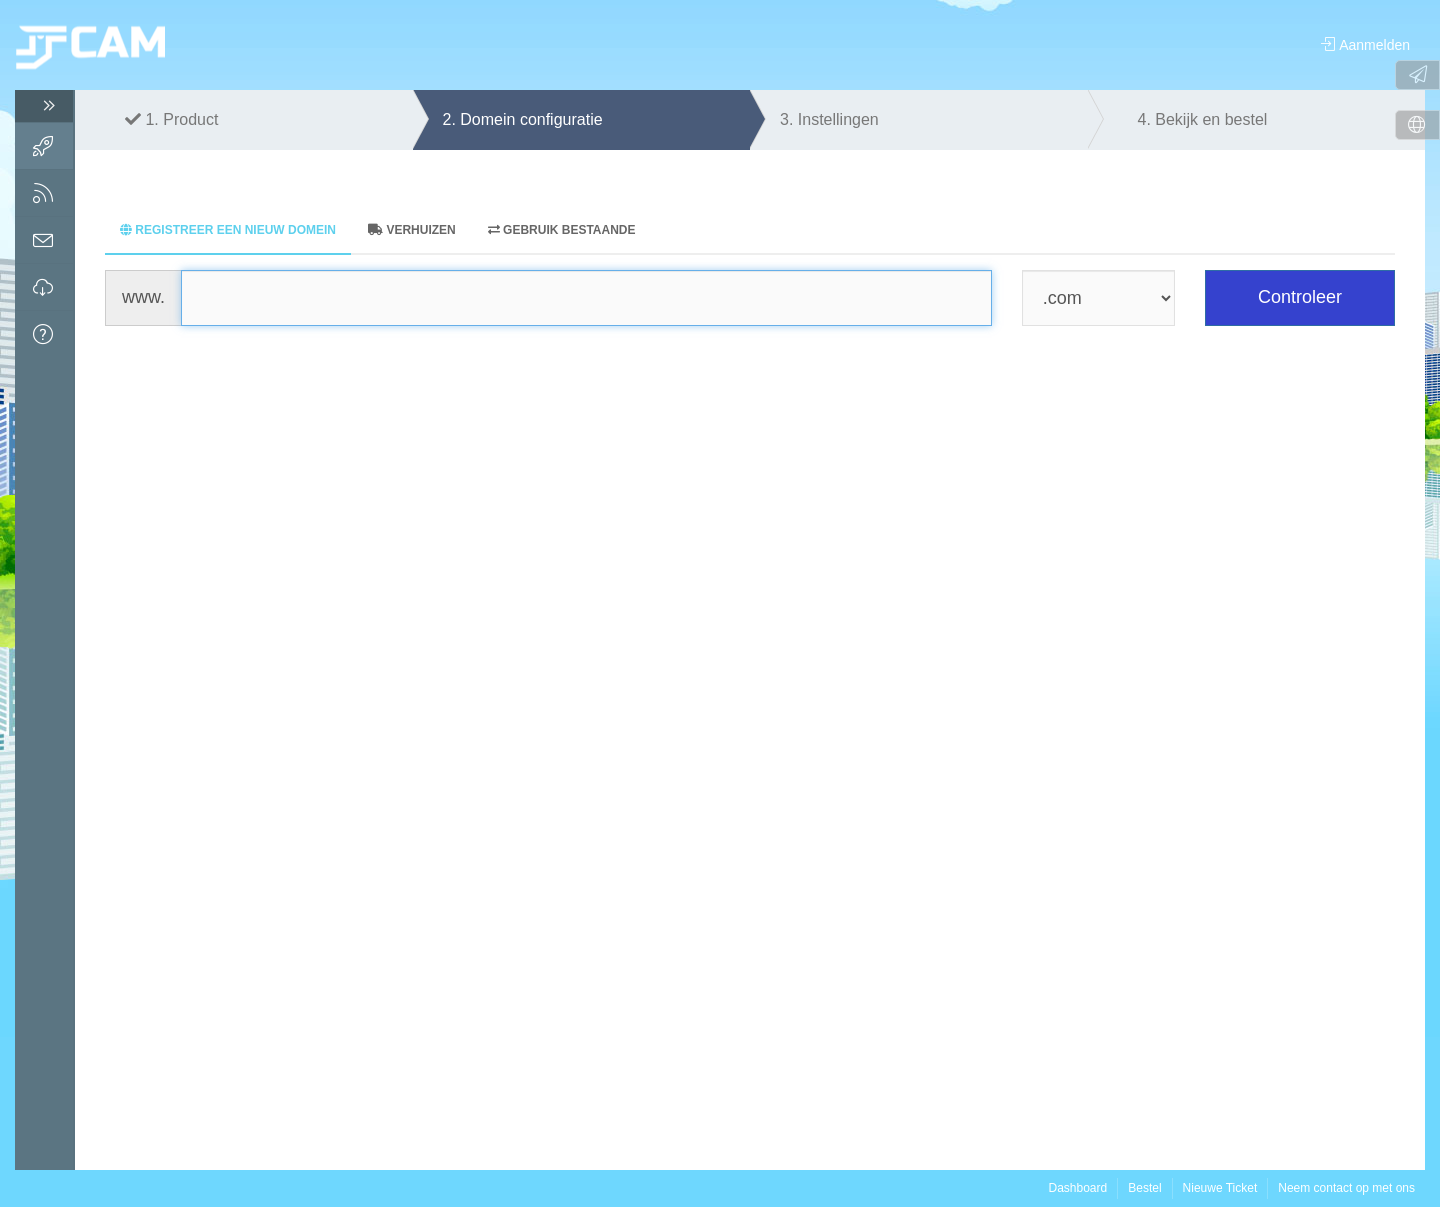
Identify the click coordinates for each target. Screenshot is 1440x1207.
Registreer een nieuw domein (228, 230)
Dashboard (1077, 1188)
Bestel (1144, 1188)
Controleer (1300, 297)
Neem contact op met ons (1346, 1188)
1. (171, 119)
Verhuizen (412, 230)
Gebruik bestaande (562, 230)
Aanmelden (1365, 45)
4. (1203, 119)
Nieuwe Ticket (1220, 1188)
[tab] (228, 232)
